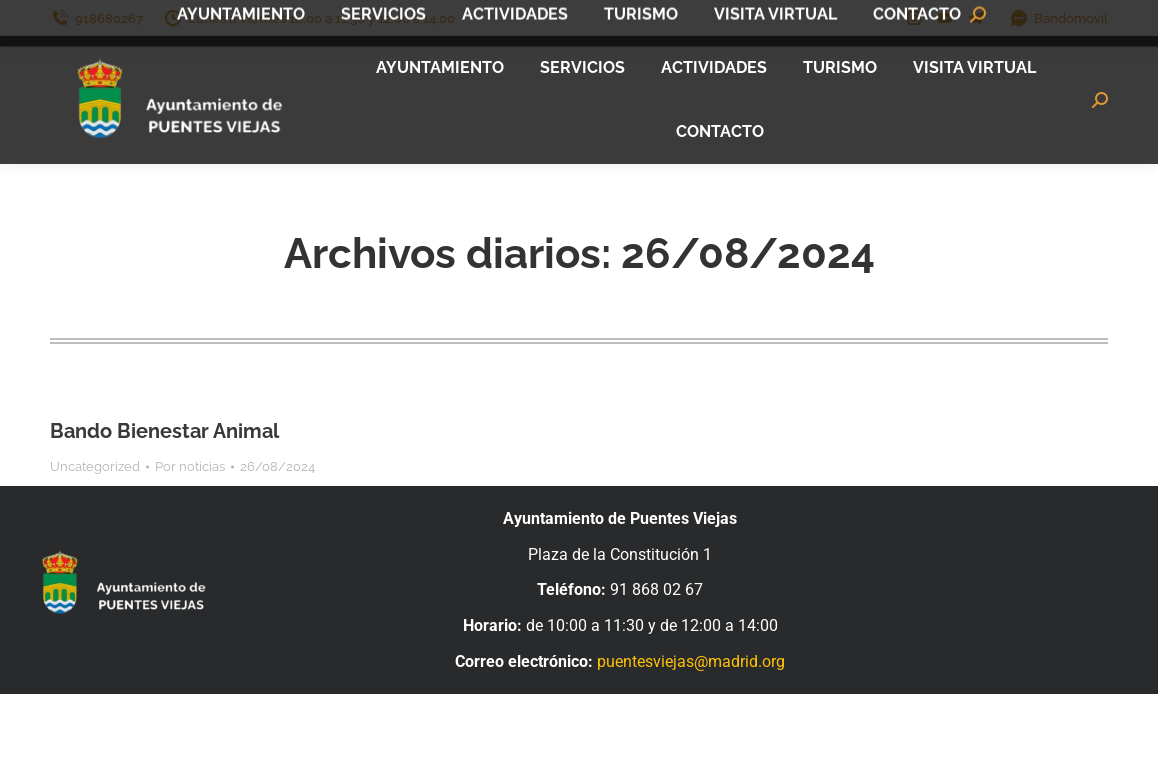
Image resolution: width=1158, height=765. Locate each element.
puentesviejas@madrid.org (691, 661)
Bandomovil (1058, 18)
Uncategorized (95, 466)
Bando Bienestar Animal (164, 431)
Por (190, 466)
